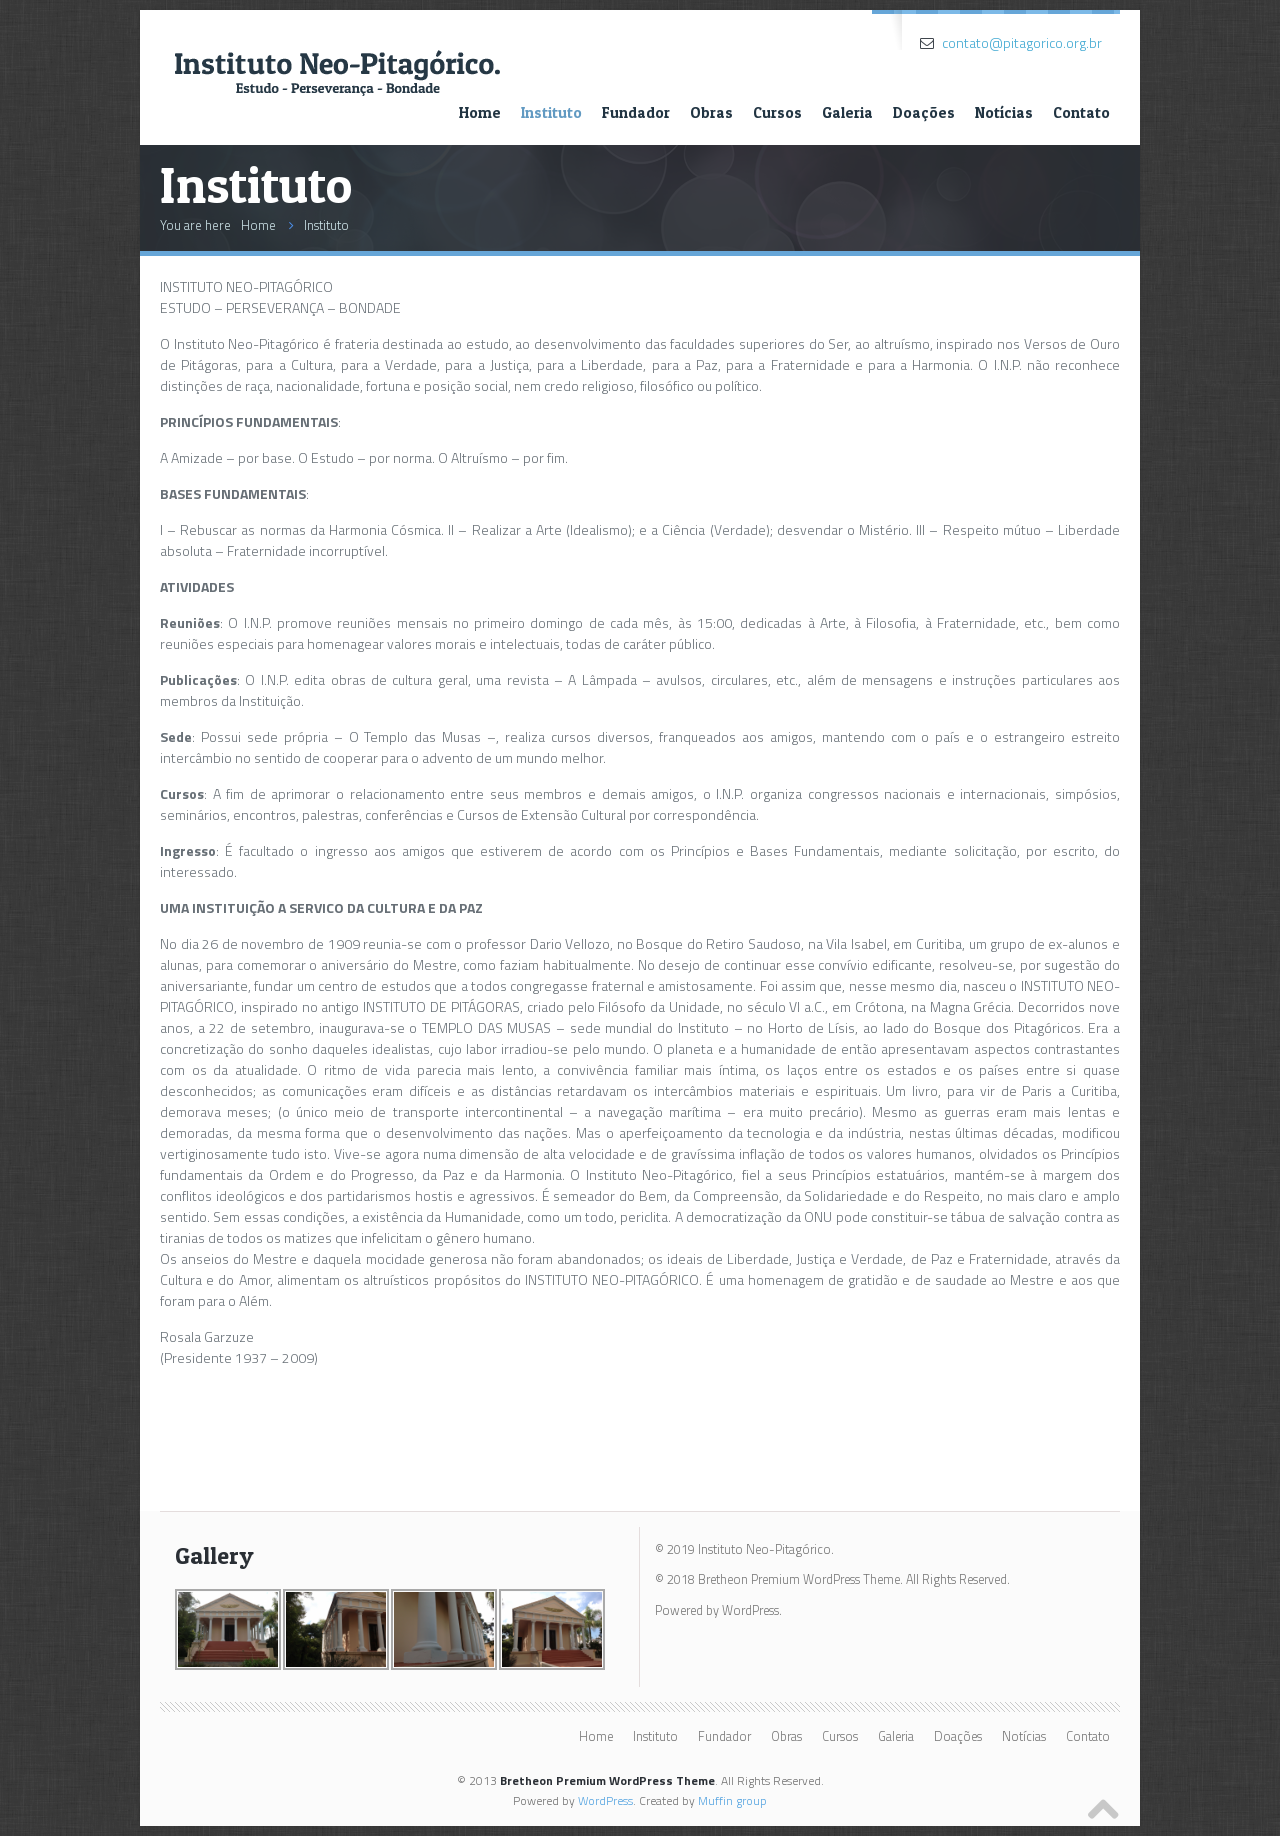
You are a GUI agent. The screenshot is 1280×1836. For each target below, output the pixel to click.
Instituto (551, 112)
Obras (711, 112)
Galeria (847, 112)
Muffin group (732, 1800)
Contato (1081, 112)
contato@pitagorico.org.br (1022, 42)
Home (480, 112)
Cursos (777, 112)
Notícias (1004, 112)
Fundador (636, 112)
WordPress (605, 1800)
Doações (924, 112)
